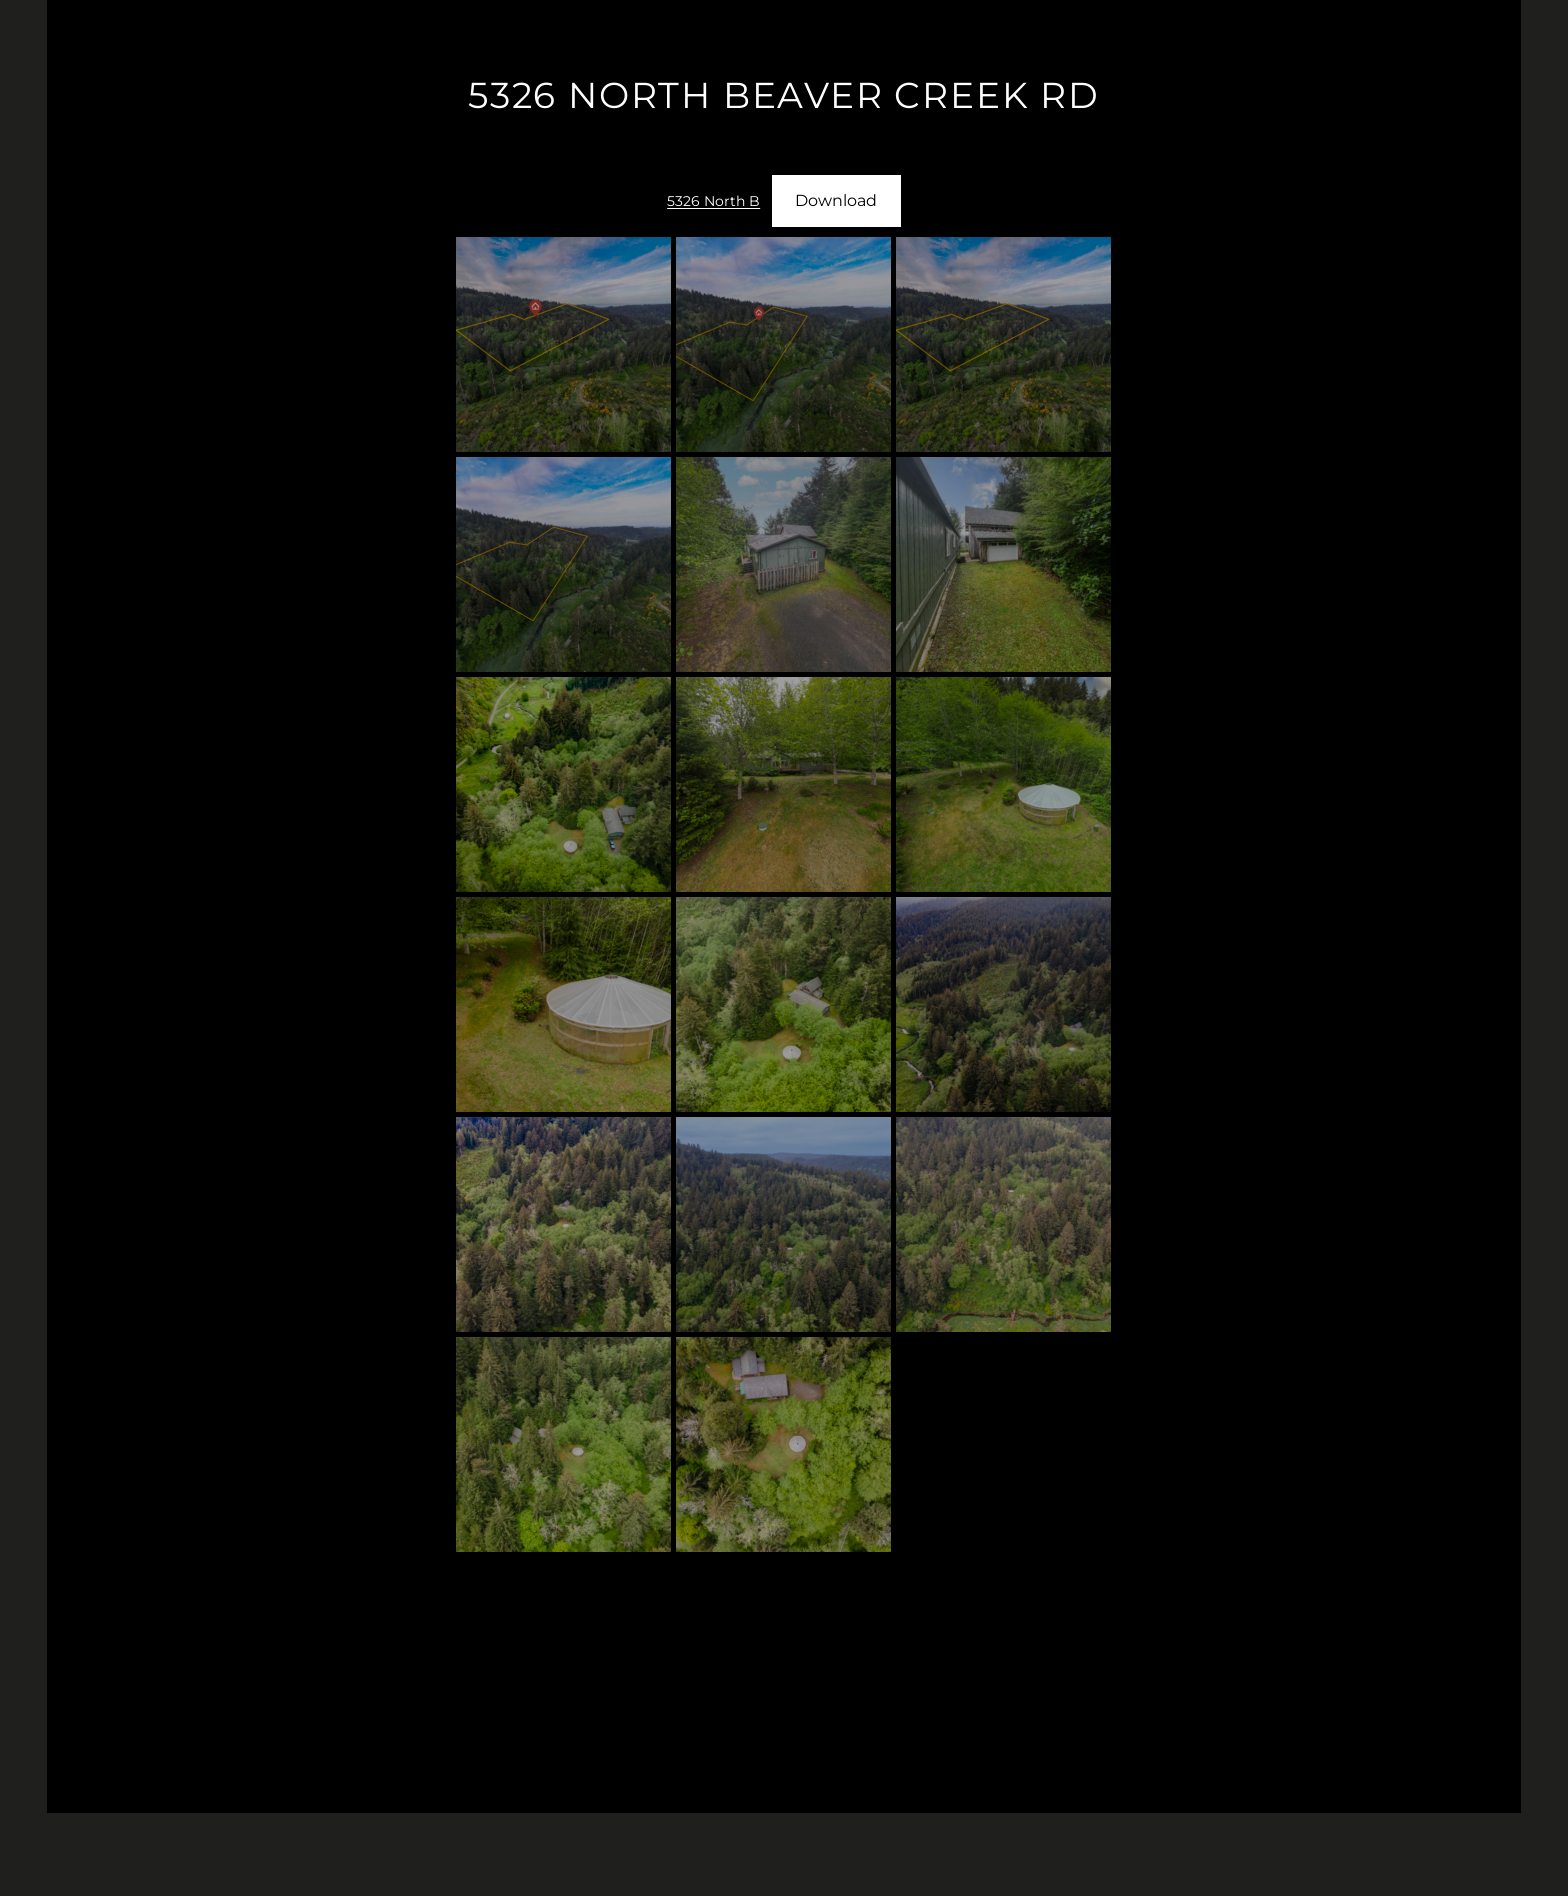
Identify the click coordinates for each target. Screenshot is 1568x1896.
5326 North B (713, 201)
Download (836, 200)
